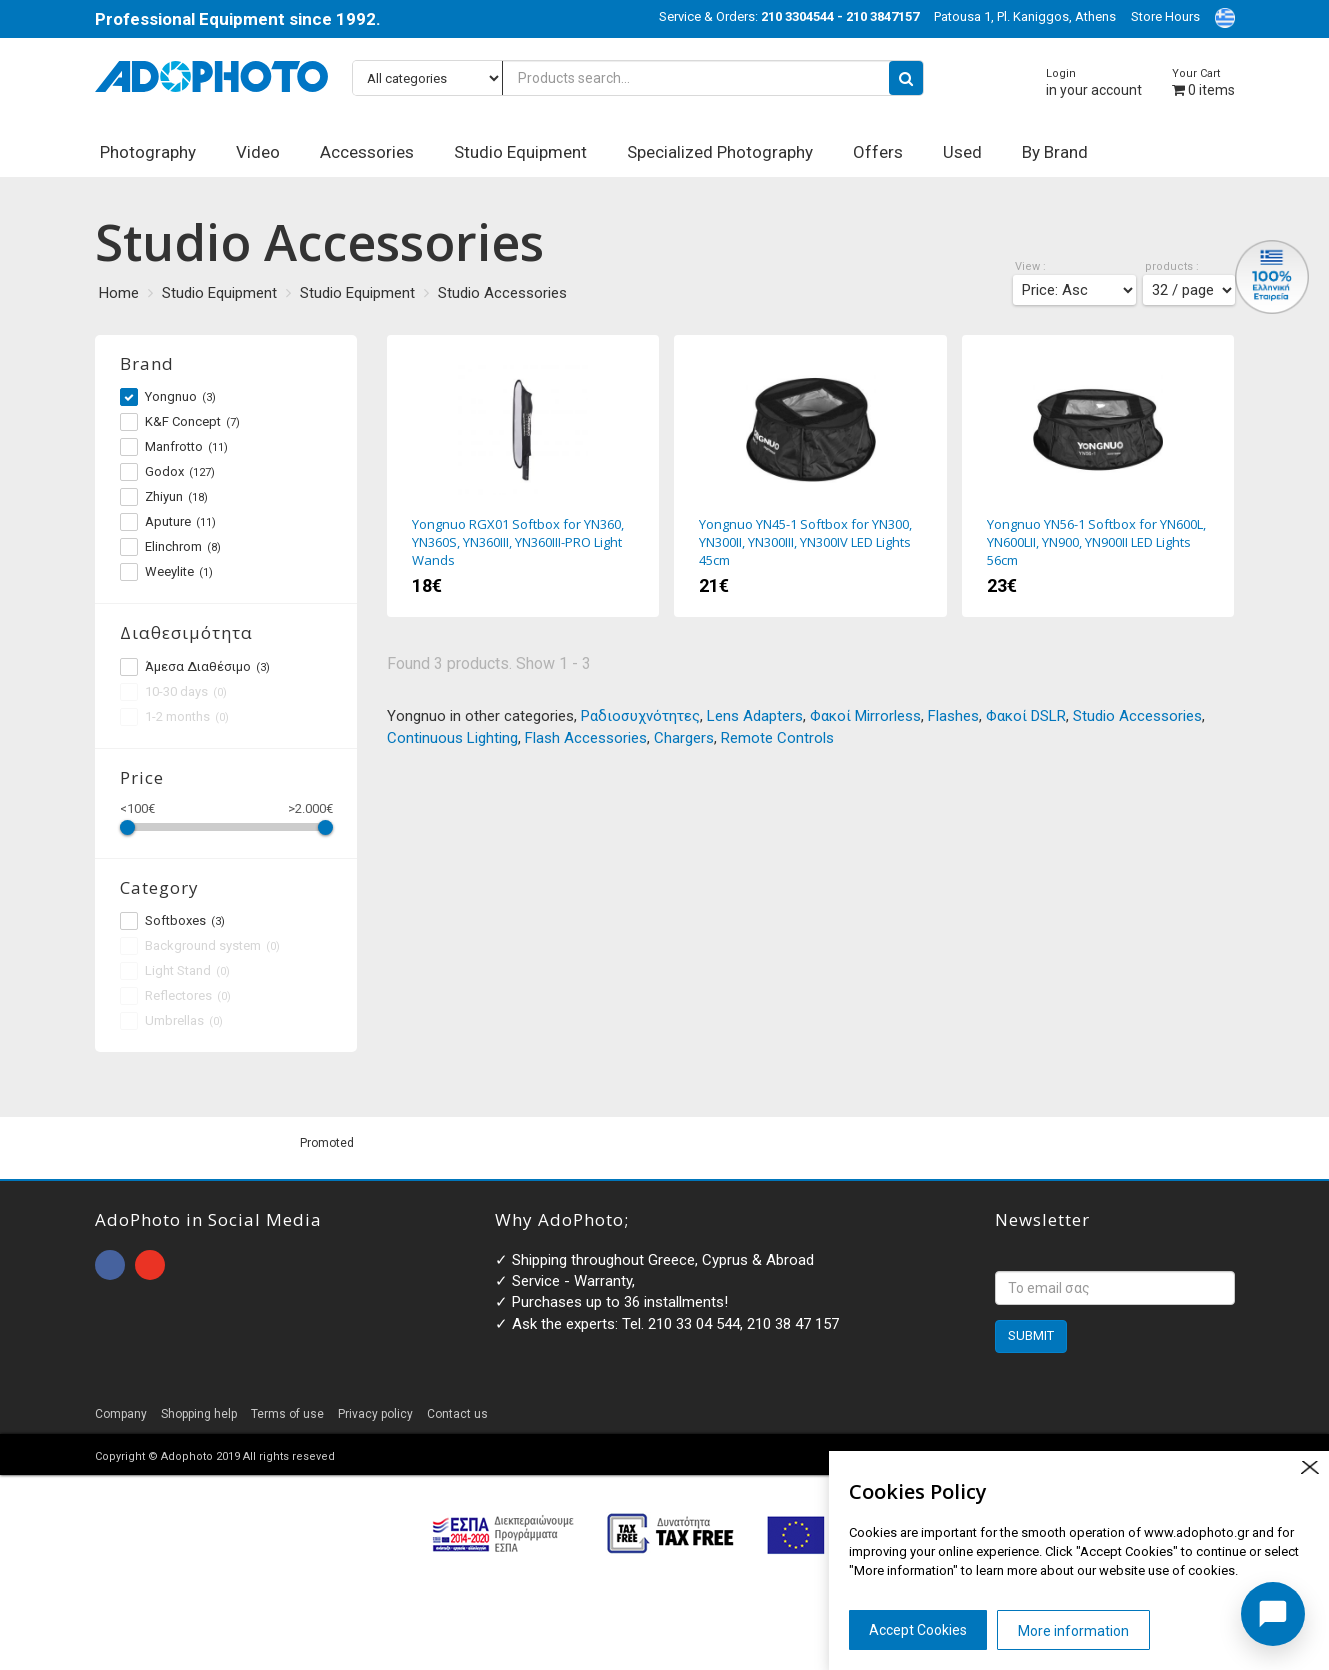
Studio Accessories (502, 293)
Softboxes (172, 921)
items (1203, 82)
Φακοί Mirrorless (865, 716)
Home (119, 293)
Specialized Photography (720, 152)
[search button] (906, 78)
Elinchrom (170, 547)
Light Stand (175, 971)
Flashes (953, 716)
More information (1073, 1631)
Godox (167, 472)
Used (962, 152)
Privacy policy (375, 1414)
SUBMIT (1031, 1335)
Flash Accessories (586, 738)
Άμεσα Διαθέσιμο (195, 667)
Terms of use (287, 1414)
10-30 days (173, 692)
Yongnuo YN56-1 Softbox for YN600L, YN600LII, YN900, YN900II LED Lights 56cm (1098, 476)
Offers (878, 152)
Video (258, 152)
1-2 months (174, 717)
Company (121, 1414)
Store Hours (1165, 16)
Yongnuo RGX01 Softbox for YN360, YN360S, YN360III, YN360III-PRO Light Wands (523, 476)
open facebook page (110, 1265)
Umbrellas (171, 1021)
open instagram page (150, 1265)
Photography (148, 152)
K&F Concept (180, 422)
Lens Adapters (755, 716)
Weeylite (166, 572)
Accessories (367, 152)
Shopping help (199, 1414)
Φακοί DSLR (1026, 716)
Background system (200, 946)
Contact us (457, 1414)
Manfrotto (174, 447)
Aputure (168, 522)
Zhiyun (164, 497)
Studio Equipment (520, 152)
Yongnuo (168, 397)
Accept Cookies (918, 1630)
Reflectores (175, 996)
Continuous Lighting (452, 738)
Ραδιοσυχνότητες (640, 716)
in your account (1094, 82)
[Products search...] (638, 78)
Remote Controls (777, 738)
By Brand (1055, 152)
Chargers (684, 738)
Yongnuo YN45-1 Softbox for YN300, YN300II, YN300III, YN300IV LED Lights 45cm (810, 476)
